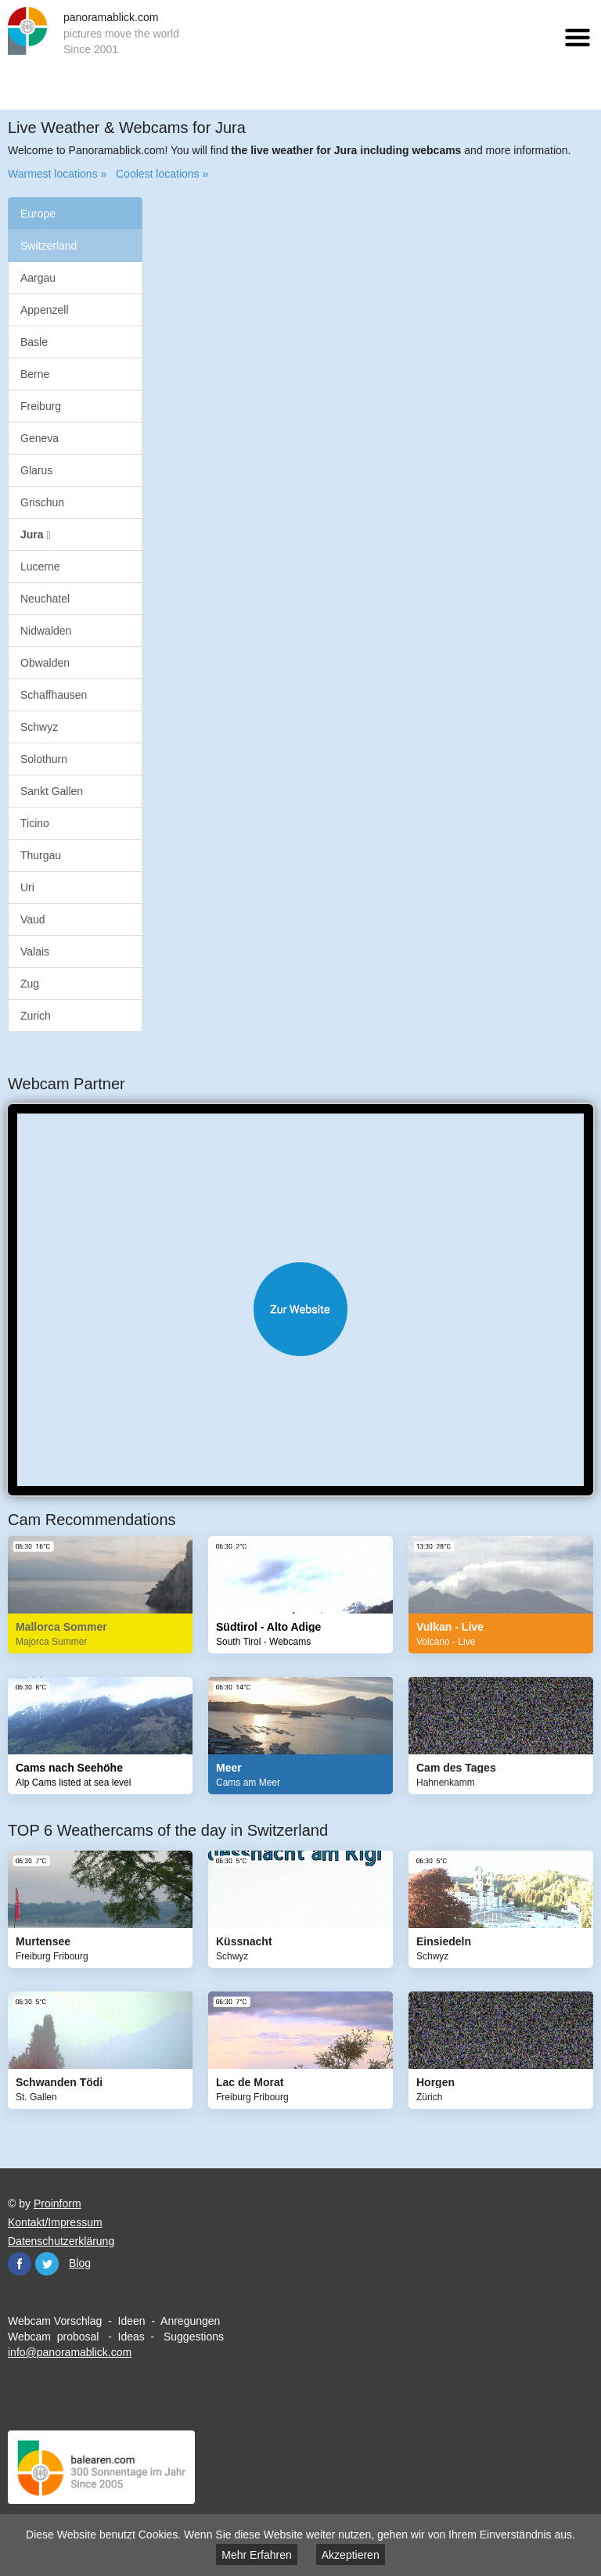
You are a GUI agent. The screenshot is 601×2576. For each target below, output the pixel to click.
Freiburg (40, 406)
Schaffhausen (53, 695)
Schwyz (39, 727)
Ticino (34, 823)
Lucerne (40, 566)
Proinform (57, 2203)
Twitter (47, 2264)
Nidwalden (45, 630)
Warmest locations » (57, 173)
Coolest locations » (162, 173)
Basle (34, 342)
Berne (34, 374)
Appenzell (44, 310)
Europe (38, 213)
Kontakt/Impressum (55, 2222)
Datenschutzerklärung (61, 2241)
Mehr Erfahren (256, 2555)
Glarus (36, 470)
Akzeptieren (351, 2555)
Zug (29, 983)
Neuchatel (45, 598)
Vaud (32, 919)
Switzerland (48, 245)
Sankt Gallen (51, 791)
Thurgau (40, 855)
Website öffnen (300, 1309)
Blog (80, 2263)
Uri (27, 887)
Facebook (19, 2264)
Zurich (35, 1015)
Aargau (38, 278)
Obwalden (45, 663)
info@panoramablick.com (69, 2352)
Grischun (42, 502)
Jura (35, 534)
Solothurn (43, 759)
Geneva (39, 438)
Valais (34, 951)
